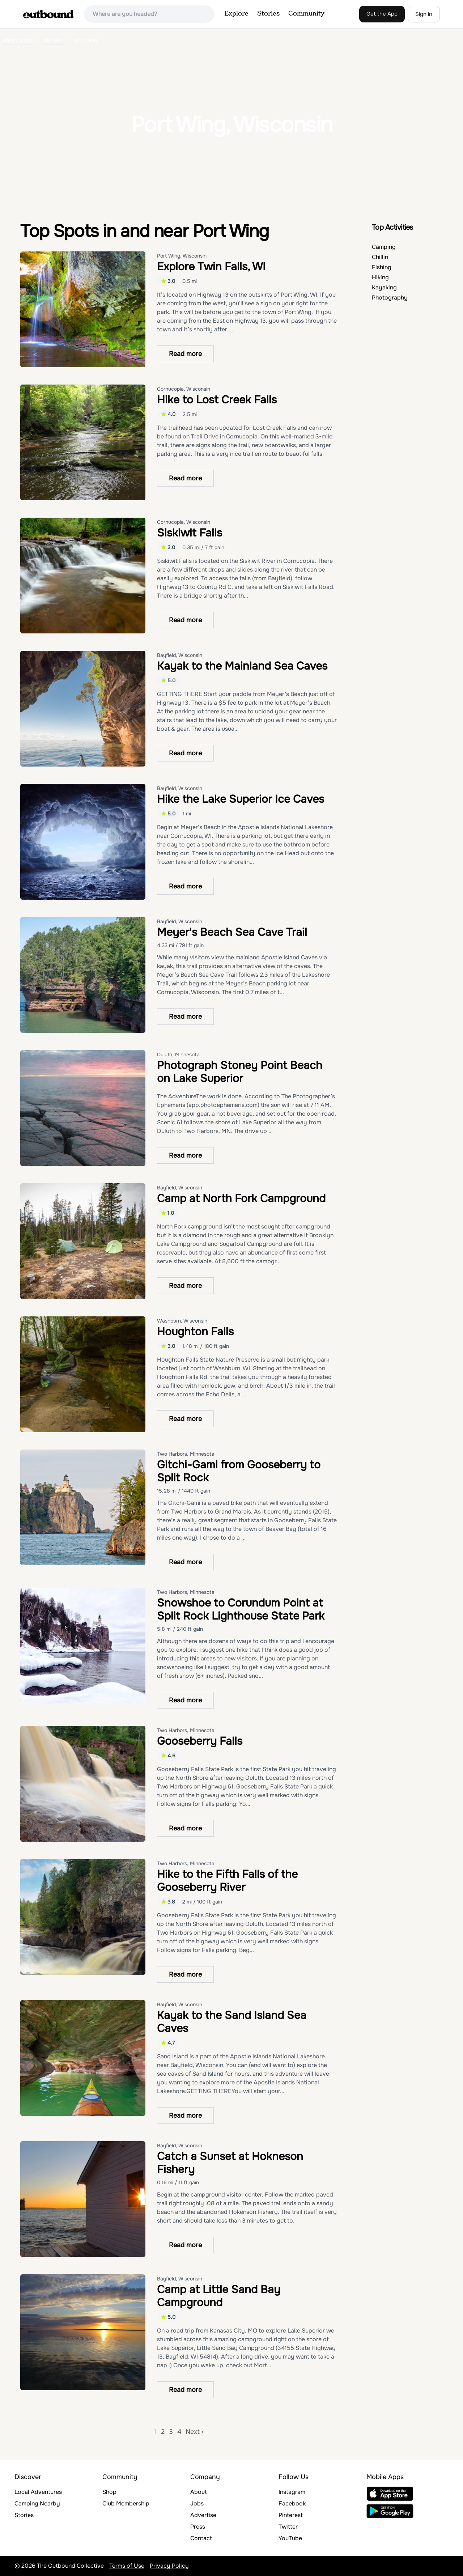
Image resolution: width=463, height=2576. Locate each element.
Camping (384, 247)
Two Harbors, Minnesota (185, 1454)
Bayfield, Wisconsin (179, 655)
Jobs (197, 2503)
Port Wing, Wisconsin (182, 255)
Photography (390, 297)
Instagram (292, 2492)
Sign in (423, 14)
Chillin (380, 257)
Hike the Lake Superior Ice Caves (240, 799)
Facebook (292, 2503)
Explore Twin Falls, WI (211, 266)
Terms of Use (126, 2565)
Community (306, 13)
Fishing (381, 267)
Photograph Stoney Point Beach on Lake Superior (239, 1071)
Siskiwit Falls (189, 533)
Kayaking (384, 287)
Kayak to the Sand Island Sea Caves (231, 2021)
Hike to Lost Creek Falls (217, 400)
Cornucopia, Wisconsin (183, 389)
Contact (201, 2538)
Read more (185, 354)
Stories (268, 13)
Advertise (203, 2515)
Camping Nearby (37, 2503)
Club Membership (125, 2503)
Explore (236, 13)
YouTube (290, 2538)
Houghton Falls (195, 1331)
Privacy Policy (169, 2565)
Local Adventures (38, 2492)
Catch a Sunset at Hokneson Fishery (230, 2163)
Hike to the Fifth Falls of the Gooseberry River (227, 1880)
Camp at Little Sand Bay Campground (218, 2296)
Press (197, 2526)
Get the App (382, 13)
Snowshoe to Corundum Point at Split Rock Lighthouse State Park (240, 1609)
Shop (109, 2492)
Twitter (288, 2526)
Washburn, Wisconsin (182, 1320)
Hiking (380, 277)
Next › (194, 2432)
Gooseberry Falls (199, 1741)
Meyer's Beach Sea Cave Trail (232, 932)
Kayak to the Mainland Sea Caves (242, 666)
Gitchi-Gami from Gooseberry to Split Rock (238, 1471)
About (198, 2492)
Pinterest (291, 2515)
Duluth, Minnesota (178, 1054)
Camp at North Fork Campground (241, 1198)
